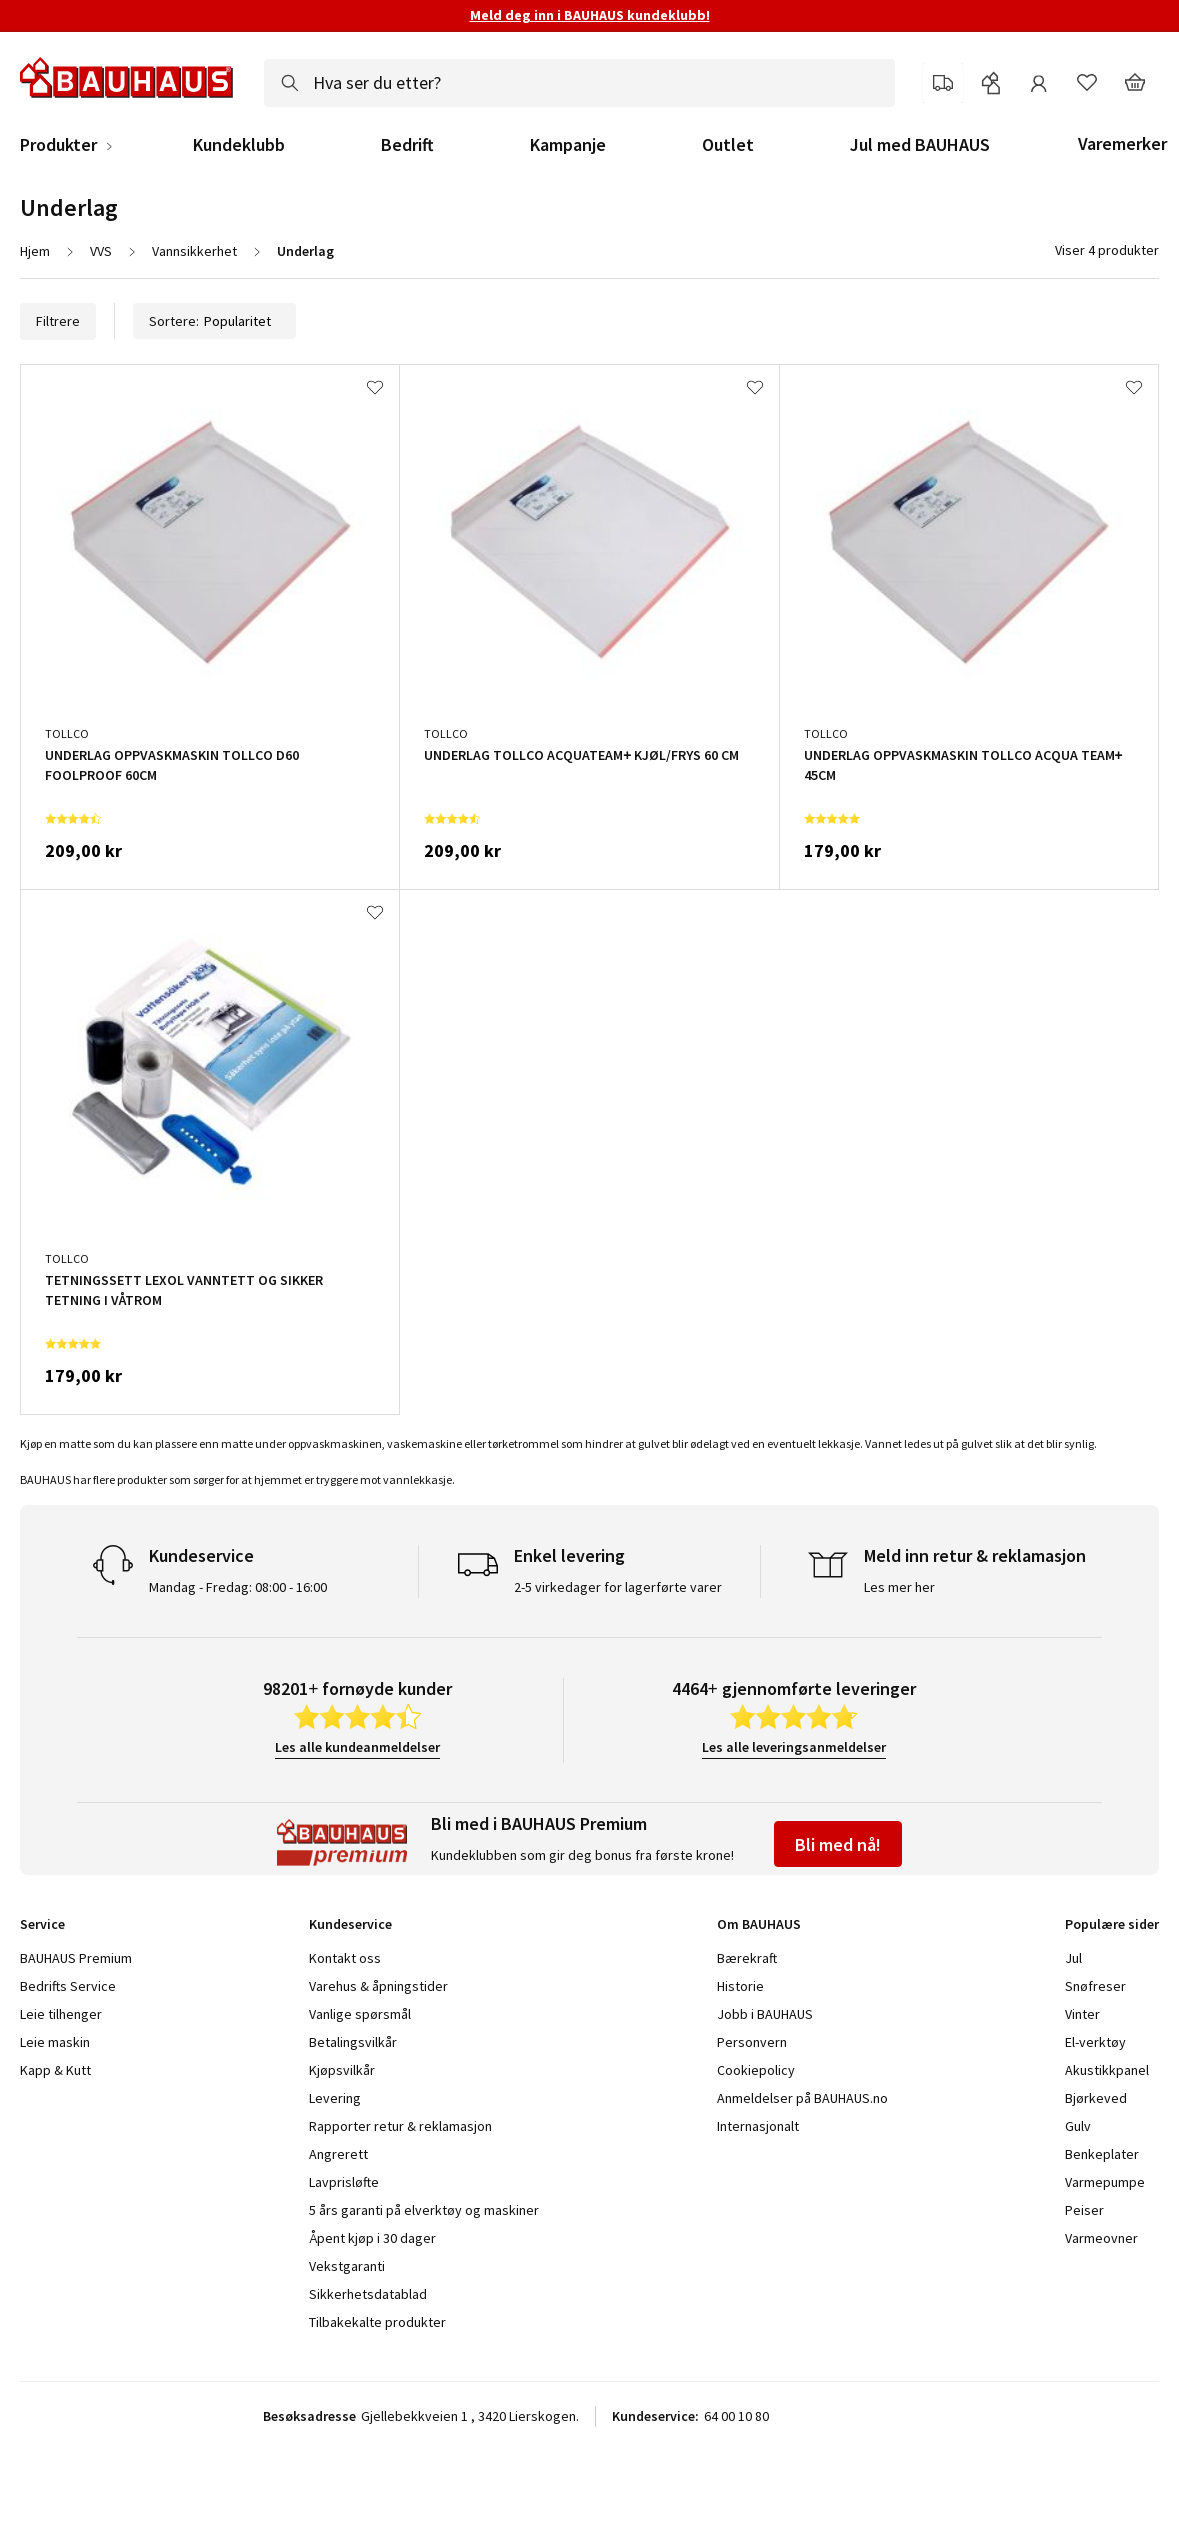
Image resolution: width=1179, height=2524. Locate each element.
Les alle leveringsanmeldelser (794, 1747)
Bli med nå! (838, 1844)
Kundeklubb (239, 145)
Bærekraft (747, 1958)
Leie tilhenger (61, 2014)
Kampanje (568, 145)
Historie (740, 1986)
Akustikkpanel (1107, 2070)
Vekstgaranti (347, 2266)
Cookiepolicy (756, 2070)
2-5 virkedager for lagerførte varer (618, 1587)
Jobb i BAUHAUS (765, 2014)
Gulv (1078, 2126)
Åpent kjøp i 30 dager (372, 2238)
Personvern (752, 2042)
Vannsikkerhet (194, 251)
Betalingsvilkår (353, 2042)
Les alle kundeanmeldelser (357, 1747)
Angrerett (338, 2154)
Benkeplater (1102, 2154)
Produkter (58, 145)
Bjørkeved (1096, 2098)
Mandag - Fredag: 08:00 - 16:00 (238, 1587)
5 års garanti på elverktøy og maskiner (424, 2210)
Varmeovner (1101, 2238)
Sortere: (214, 321)
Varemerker (1122, 143)
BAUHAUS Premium (76, 1958)
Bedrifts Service (68, 1986)
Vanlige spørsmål (360, 2014)
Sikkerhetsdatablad (368, 2294)
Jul (1073, 1958)
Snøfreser (1095, 1986)
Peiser (1084, 2210)
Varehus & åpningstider (378, 1986)
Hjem (35, 251)
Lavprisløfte (344, 2182)
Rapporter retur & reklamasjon (400, 2126)
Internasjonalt (758, 2126)
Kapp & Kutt (55, 2070)
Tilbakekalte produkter (377, 2322)
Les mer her (899, 1587)
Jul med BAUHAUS (920, 145)
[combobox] (579, 83)
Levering (335, 2098)
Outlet (728, 145)
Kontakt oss (345, 1958)
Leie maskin (55, 2042)
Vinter (1082, 2014)
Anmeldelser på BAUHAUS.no (802, 2098)
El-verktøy (1095, 2042)
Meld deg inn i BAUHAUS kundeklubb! (590, 15)
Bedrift (407, 145)
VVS (101, 251)
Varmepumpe (1105, 2182)
